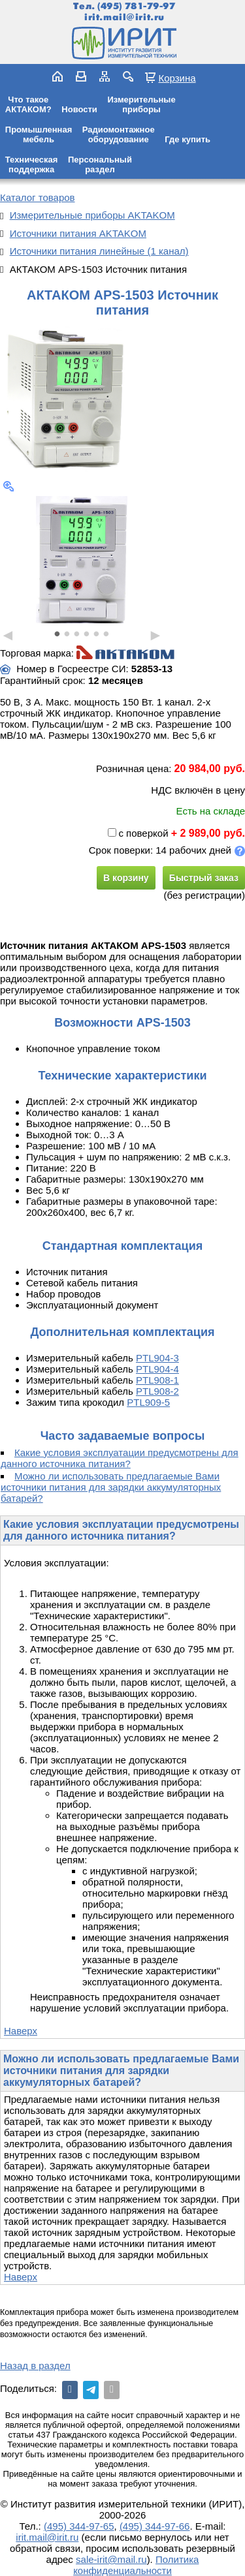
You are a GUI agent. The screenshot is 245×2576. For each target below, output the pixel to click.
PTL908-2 (157, 1391)
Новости (79, 109)
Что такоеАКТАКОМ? (28, 104)
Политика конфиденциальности (136, 2565)
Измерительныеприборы (141, 104)
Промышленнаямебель (38, 134)
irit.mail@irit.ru (124, 17)
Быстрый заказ (203, 878)
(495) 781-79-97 (136, 6)
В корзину (126, 878)
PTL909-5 (148, 1402)
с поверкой (138, 833)
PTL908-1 (157, 1380)
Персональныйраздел (100, 164)
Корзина (176, 77)
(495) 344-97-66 (155, 2526)
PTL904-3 (157, 1357)
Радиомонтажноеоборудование (118, 134)
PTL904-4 (157, 1368)
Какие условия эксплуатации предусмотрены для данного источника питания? (119, 1458)
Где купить (187, 139)
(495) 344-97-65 (79, 2526)
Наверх (20, 2030)
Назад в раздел (35, 2365)
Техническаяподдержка (31, 164)
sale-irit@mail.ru (111, 2559)
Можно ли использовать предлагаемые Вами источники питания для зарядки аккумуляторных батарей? (111, 1487)
